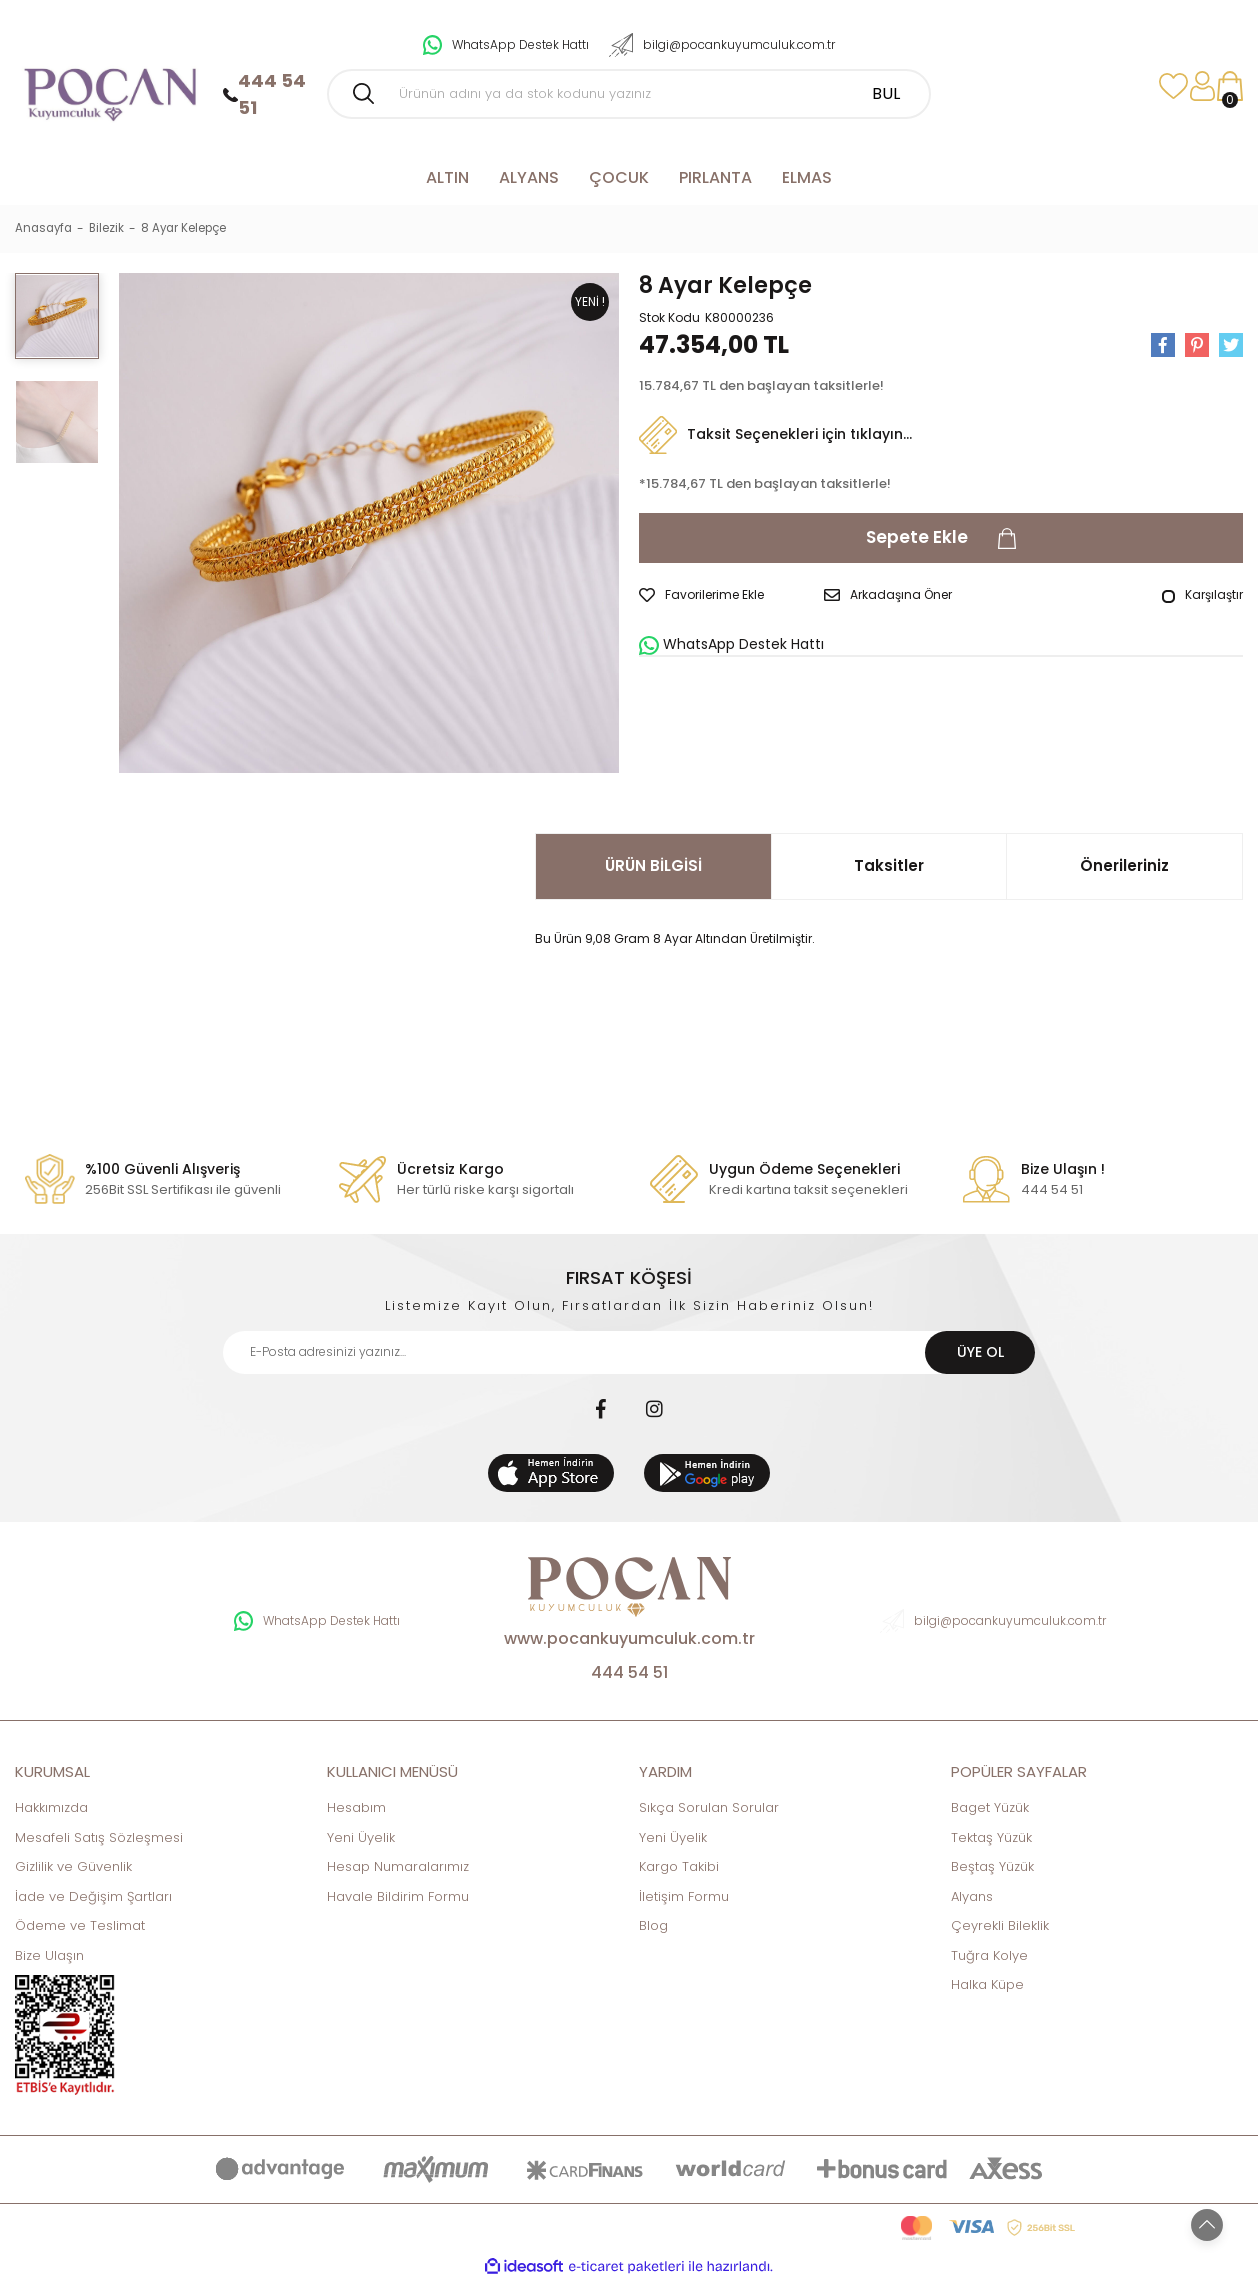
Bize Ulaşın (49, 1955)
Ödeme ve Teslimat (80, 1925)
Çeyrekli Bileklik (1000, 1925)
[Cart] (1230, 86)
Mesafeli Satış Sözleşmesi (99, 1837)
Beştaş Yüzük (992, 1866)
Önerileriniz (1124, 865)
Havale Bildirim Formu (398, 1896)
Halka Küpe (987, 1984)
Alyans (972, 1896)
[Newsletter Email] (629, 1352)
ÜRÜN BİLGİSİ (653, 865)
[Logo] (109, 86)
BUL (886, 93)
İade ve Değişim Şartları (93, 1896)
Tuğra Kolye (989, 1955)
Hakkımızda (51, 1807)
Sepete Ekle (941, 538)
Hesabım (356, 1807)
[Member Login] (1202, 86)
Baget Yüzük (990, 1807)
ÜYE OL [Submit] (980, 1352)
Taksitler (889, 865)
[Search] (629, 94)
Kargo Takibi (679, 1866)
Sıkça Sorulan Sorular (709, 1807)
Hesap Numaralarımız (398, 1866)
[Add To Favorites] (701, 595)
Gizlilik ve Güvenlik (73, 1866)
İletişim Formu (684, 1896)
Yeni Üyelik (361, 1837)
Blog (653, 1925)
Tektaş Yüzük (991, 1837)
